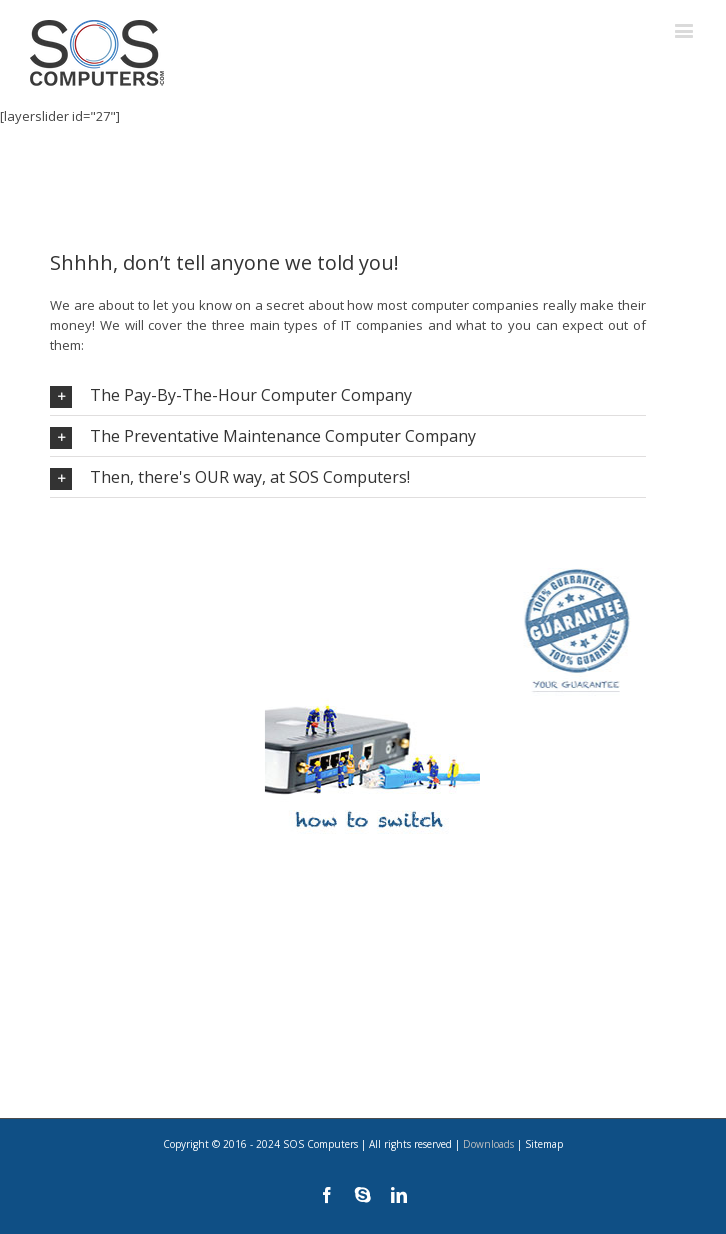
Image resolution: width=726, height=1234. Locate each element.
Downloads (488, 1144)
